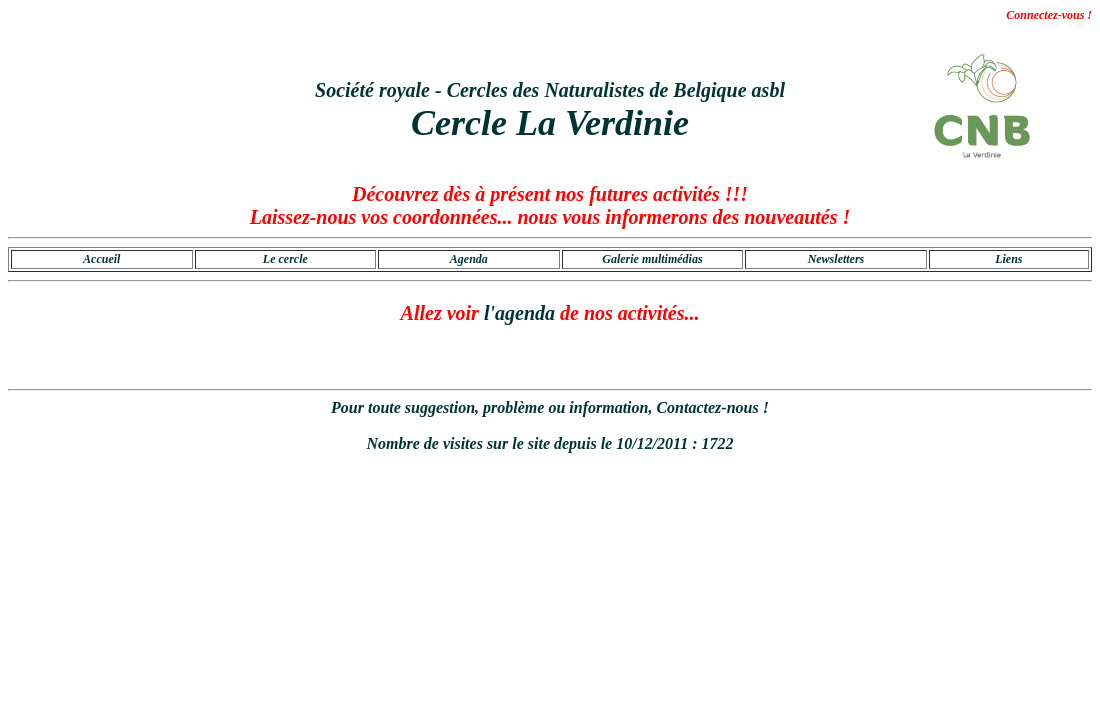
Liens (1008, 259)
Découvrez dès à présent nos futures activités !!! (550, 194)
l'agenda (519, 313)
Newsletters (836, 259)
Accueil (101, 259)
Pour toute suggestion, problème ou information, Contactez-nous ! (550, 407)
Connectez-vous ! (1049, 15)
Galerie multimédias (652, 259)
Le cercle (285, 259)
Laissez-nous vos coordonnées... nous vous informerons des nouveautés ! (550, 217)
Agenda (469, 259)
